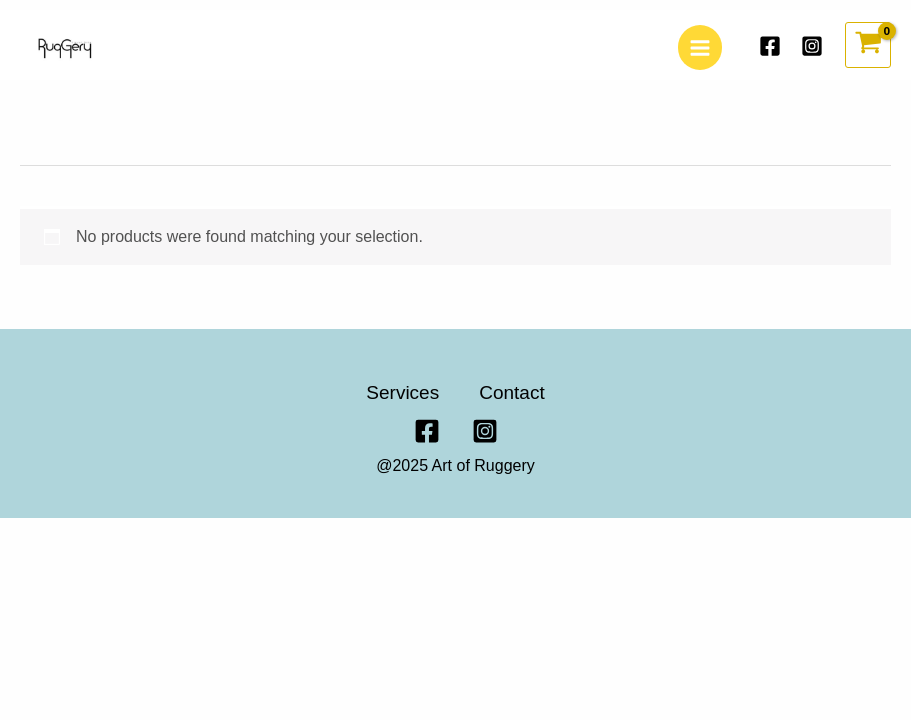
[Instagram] (812, 46)
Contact (511, 392)
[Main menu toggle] (700, 47)
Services (402, 392)
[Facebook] (770, 46)
